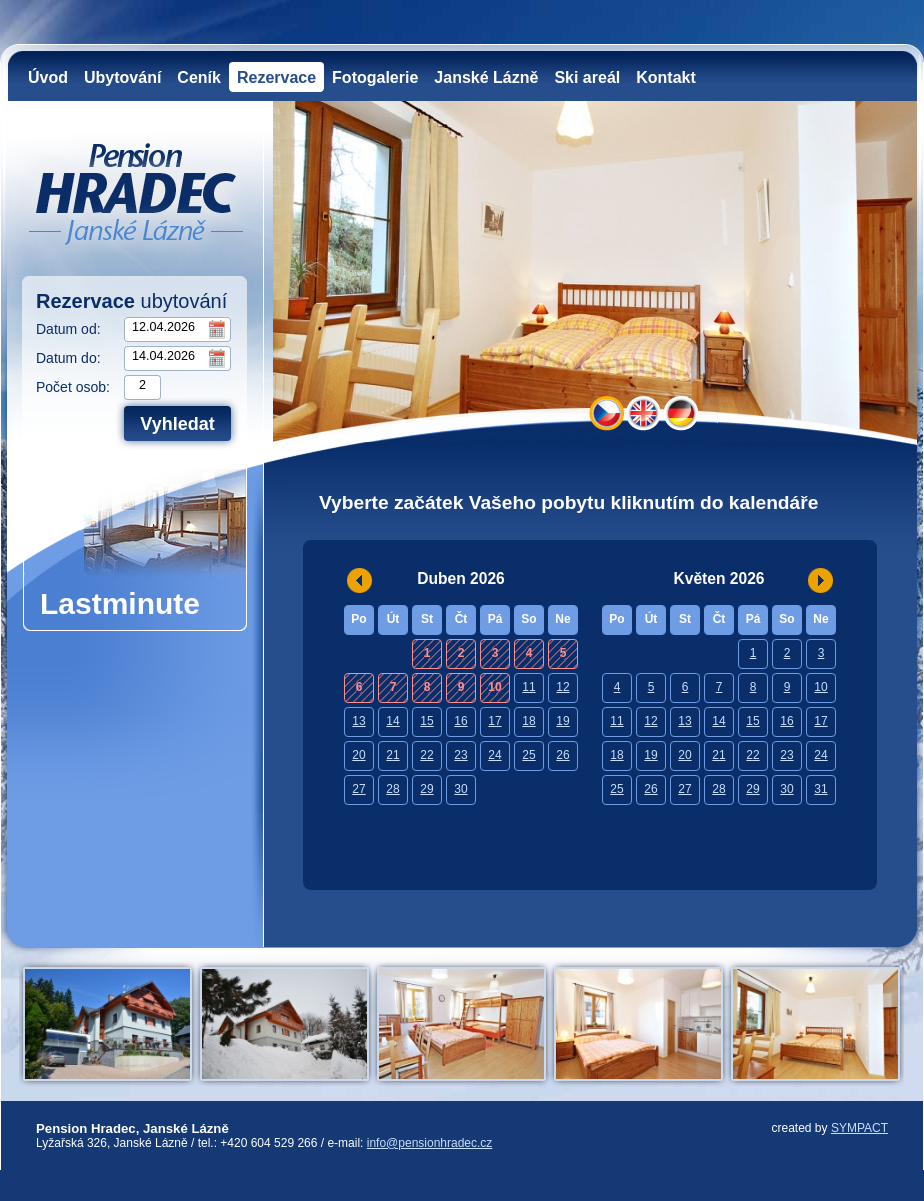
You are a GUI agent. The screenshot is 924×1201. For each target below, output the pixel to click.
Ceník (199, 77)
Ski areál (587, 77)
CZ (606, 413)
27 (358, 789)
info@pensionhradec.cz (430, 1143)
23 (460, 755)
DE (680, 413)
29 (426, 789)
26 (562, 755)
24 (494, 755)
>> (820, 580)
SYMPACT (859, 1128)
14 (392, 721)
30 (460, 789)
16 (460, 721)
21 (392, 755)
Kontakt (666, 77)
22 (426, 755)
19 (562, 721)
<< (359, 580)
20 (358, 755)
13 (358, 721)
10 (820, 687)
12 (562, 687)
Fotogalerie (375, 77)
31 (820, 789)
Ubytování (122, 77)
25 (528, 755)
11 (528, 687)
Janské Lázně (486, 77)
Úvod (48, 77)
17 (494, 721)
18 (528, 721)
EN (643, 413)
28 (392, 789)
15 (426, 721)
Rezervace (276, 77)
